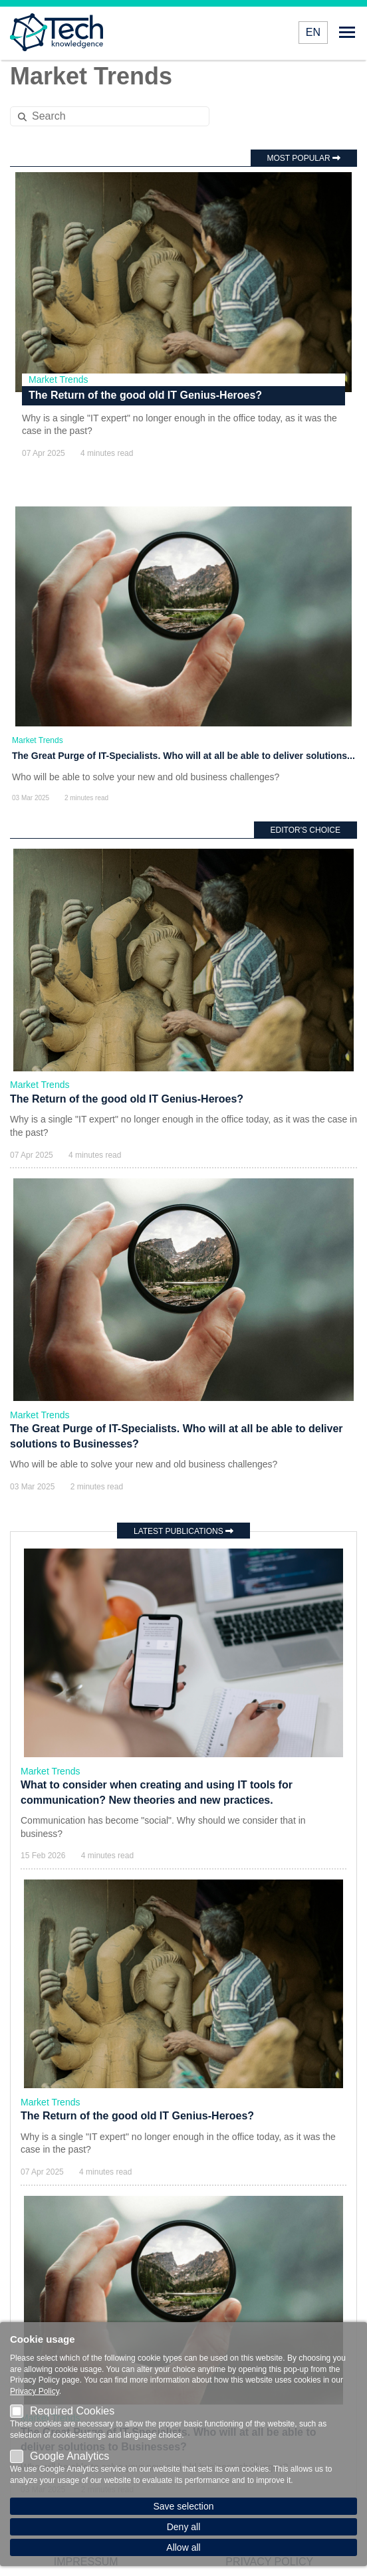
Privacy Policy (34, 2391)
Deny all (184, 2527)
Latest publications (183, 1531)
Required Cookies (62, 2411)
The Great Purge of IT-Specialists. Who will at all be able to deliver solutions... (183, 755)
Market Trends (58, 379)
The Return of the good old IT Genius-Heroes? (145, 395)
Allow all (183, 2547)
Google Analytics (59, 2456)
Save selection (183, 2506)
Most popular (303, 158)
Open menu (347, 32)
